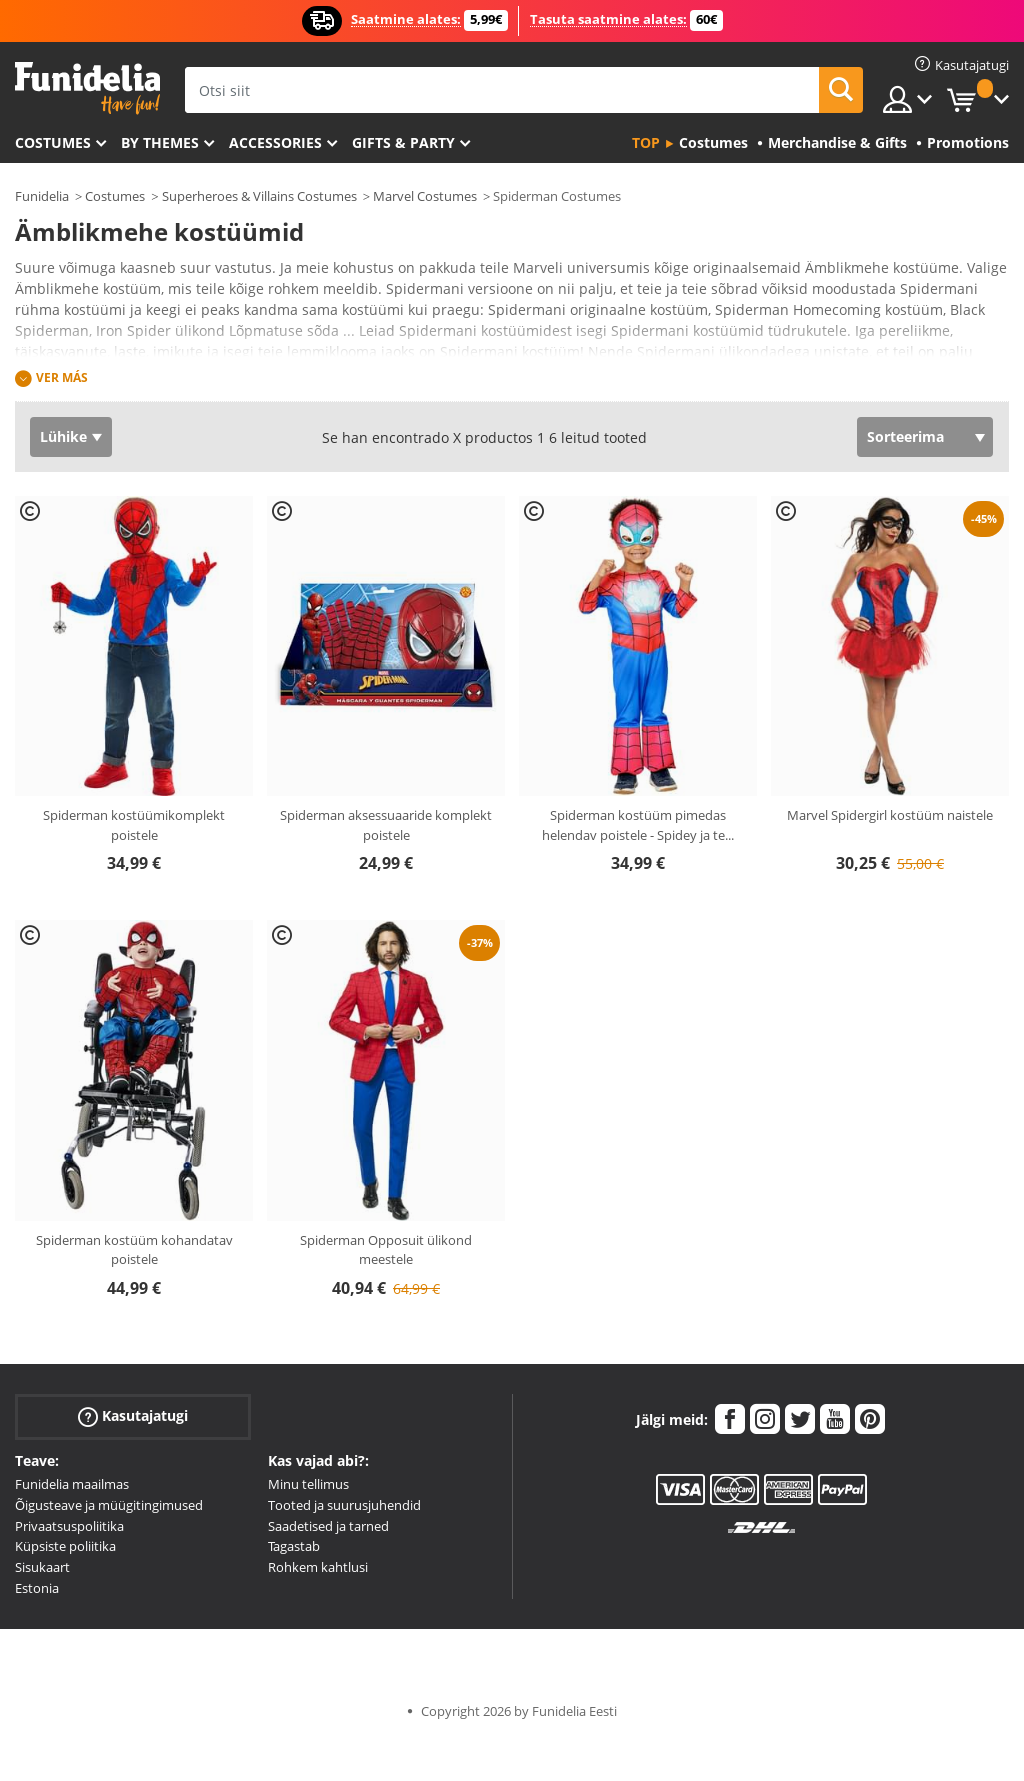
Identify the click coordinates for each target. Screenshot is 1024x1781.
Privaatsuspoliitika (69, 1526)
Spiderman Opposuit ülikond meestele (386, 1250)
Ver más (62, 377)
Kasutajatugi (133, 1416)
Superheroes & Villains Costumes (259, 196)
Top (646, 142)
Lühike (63, 436)
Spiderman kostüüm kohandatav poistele (134, 1250)
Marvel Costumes (425, 196)
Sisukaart (42, 1567)
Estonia (37, 1588)
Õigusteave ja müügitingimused (109, 1505)
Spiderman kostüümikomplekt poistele (134, 825)
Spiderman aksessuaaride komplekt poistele (386, 825)
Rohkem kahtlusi (318, 1567)
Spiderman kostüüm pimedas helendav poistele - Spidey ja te (638, 825)
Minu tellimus (308, 1484)
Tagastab (294, 1546)
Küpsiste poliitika (65, 1546)
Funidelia (42, 196)
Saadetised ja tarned (328, 1526)
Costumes (53, 142)
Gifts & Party (403, 142)
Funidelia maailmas (72, 1484)
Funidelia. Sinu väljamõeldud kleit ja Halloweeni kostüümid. (87, 88)
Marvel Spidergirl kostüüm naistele (890, 815)
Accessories (275, 142)
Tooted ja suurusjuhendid (344, 1505)
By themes (160, 142)
